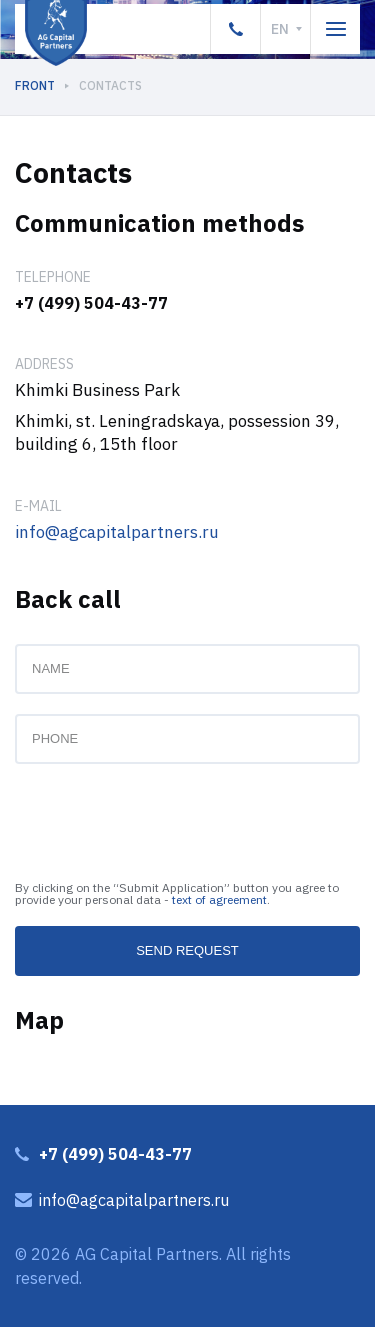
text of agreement (219, 899)
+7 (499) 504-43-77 (91, 303)
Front (35, 85)
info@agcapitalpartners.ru (117, 532)
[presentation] (167, 823)
